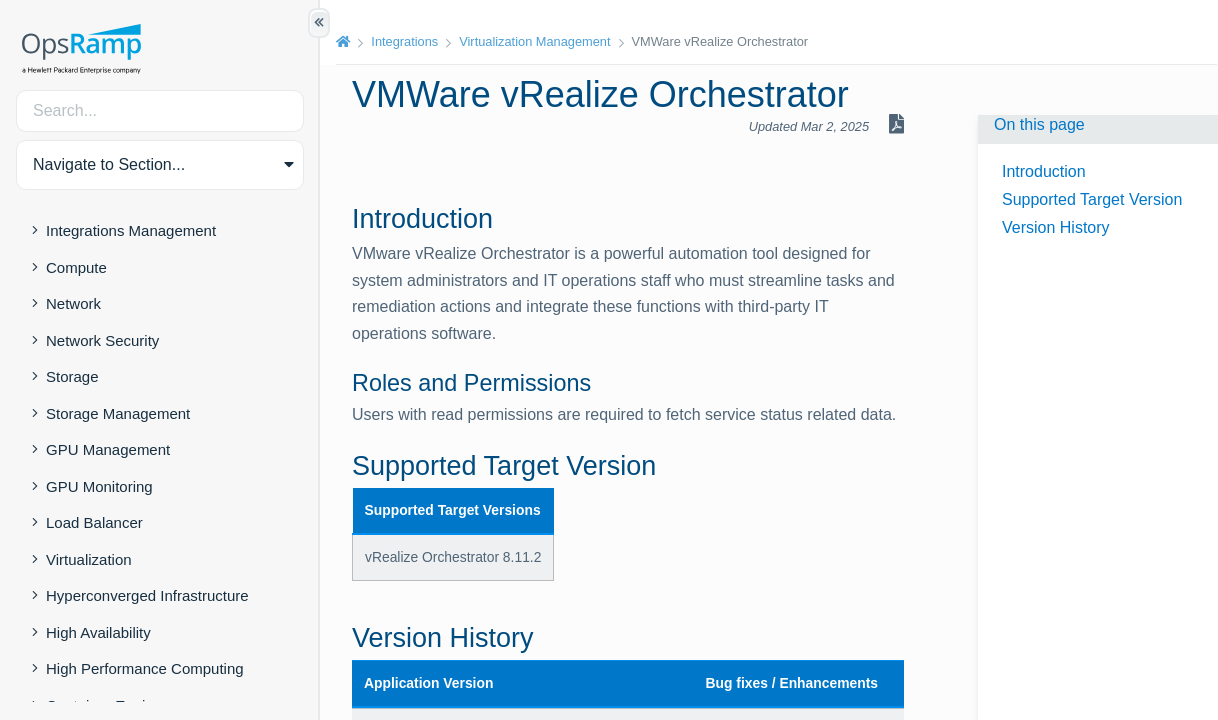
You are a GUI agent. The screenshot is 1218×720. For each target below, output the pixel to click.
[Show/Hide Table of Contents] (319, 23)
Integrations (404, 41)
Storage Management (118, 413)
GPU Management (108, 449)
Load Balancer (94, 522)
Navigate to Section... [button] (109, 164)
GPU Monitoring (99, 486)
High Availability (98, 632)
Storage (72, 376)
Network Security (102, 340)
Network (73, 303)
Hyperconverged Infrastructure (147, 595)
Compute (76, 267)
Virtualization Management (534, 41)
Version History (1056, 227)
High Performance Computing (145, 668)
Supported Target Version (1092, 199)
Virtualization (89, 559)
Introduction (1044, 171)
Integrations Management (131, 230)
